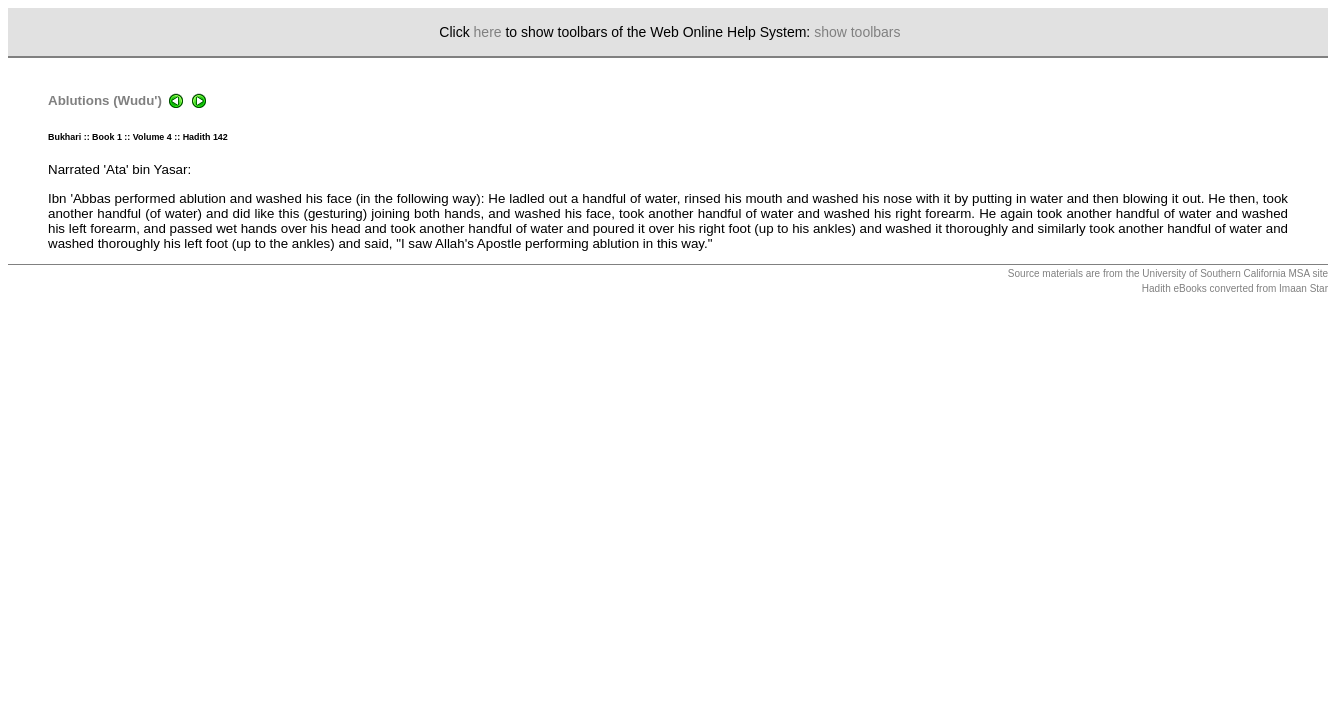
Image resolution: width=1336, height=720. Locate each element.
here (488, 32)
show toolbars (857, 32)
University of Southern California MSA (1225, 273)
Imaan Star (1303, 288)
